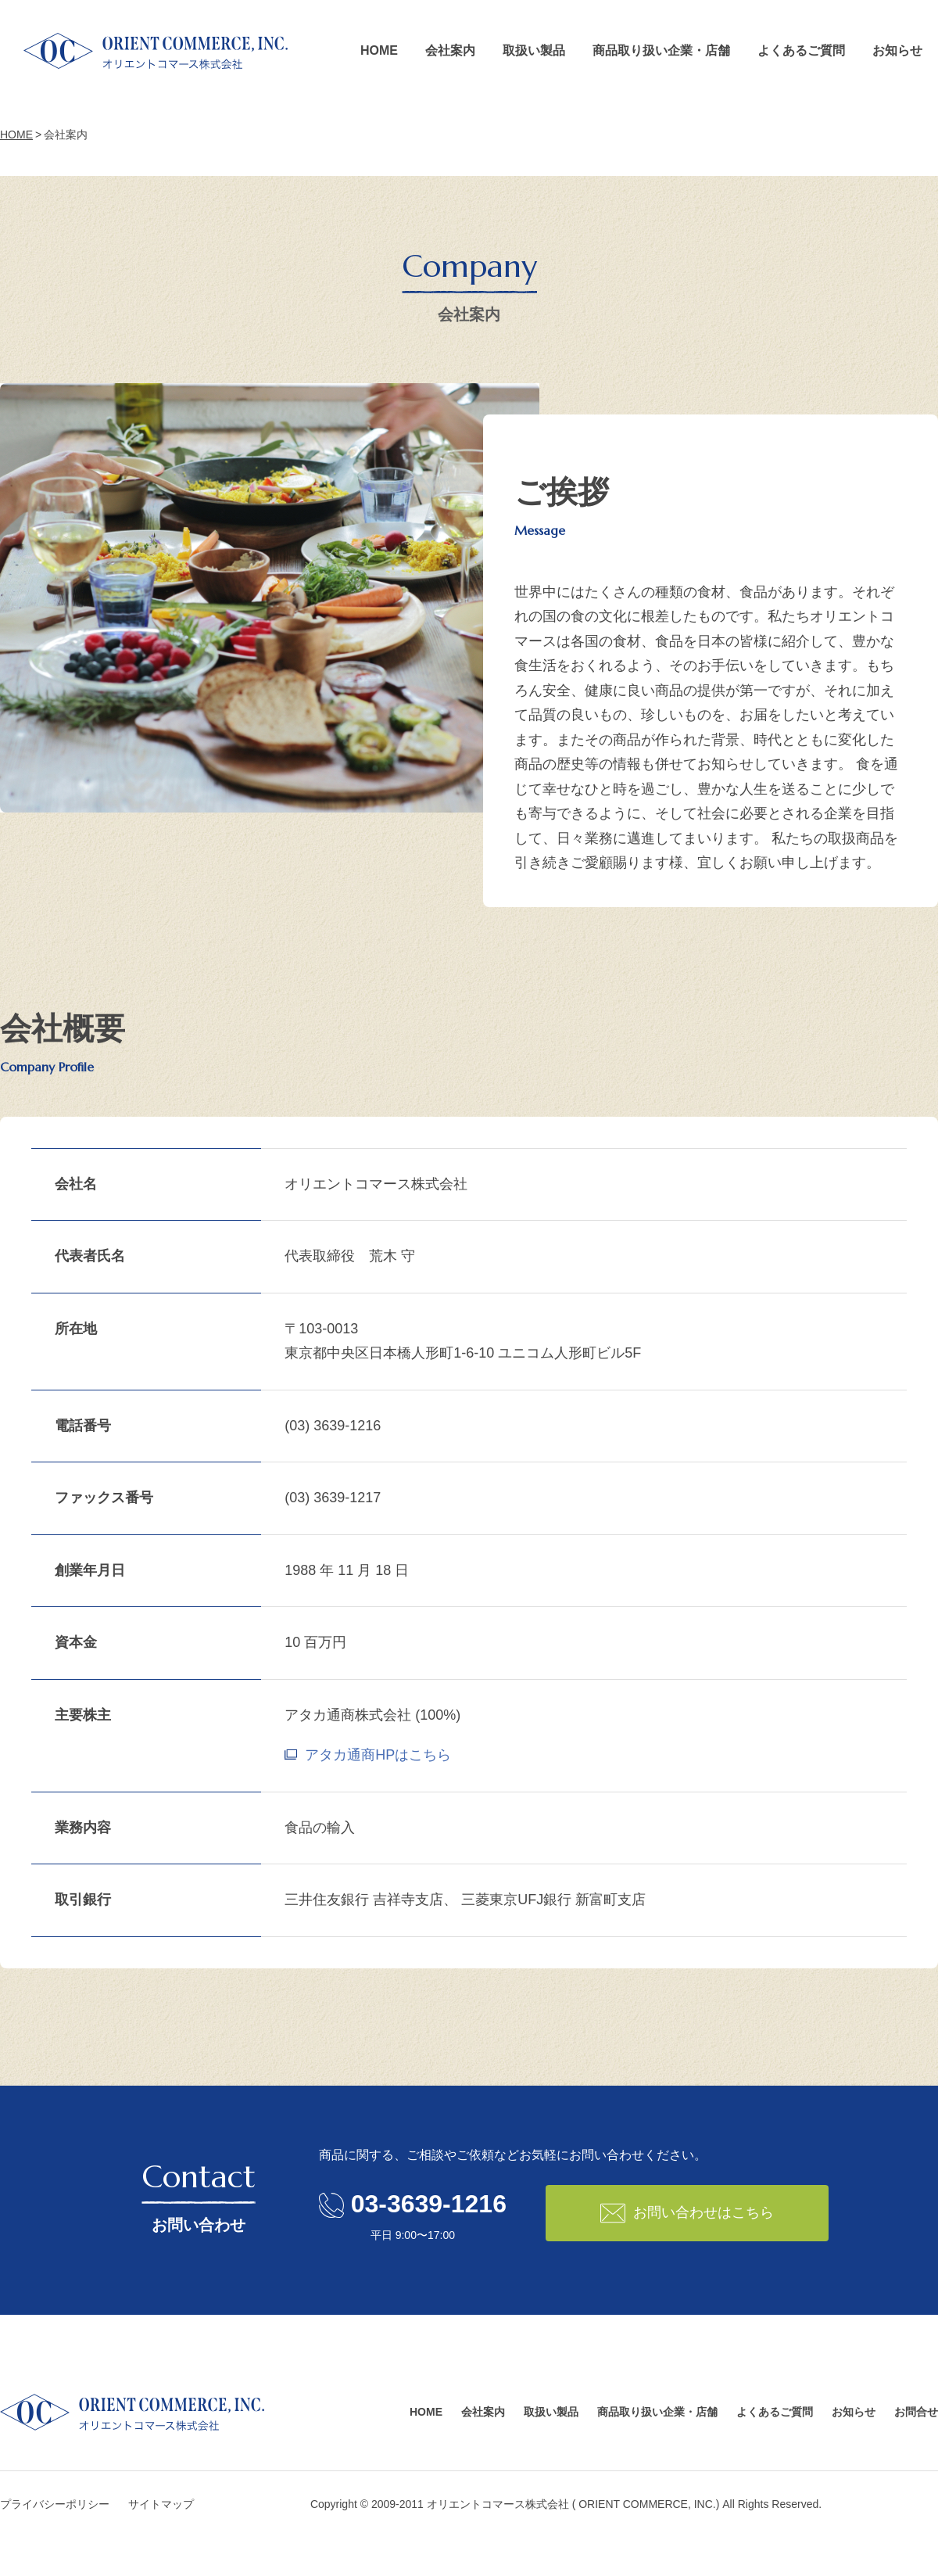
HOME (379, 50)
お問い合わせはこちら (687, 2213)
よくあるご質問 (801, 50)
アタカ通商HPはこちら (378, 1755)
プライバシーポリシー (54, 2504)
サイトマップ (161, 2504)
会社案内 (450, 50)
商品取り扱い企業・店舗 (661, 50)
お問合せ (916, 2412)
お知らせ (897, 50)
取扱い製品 (534, 50)
